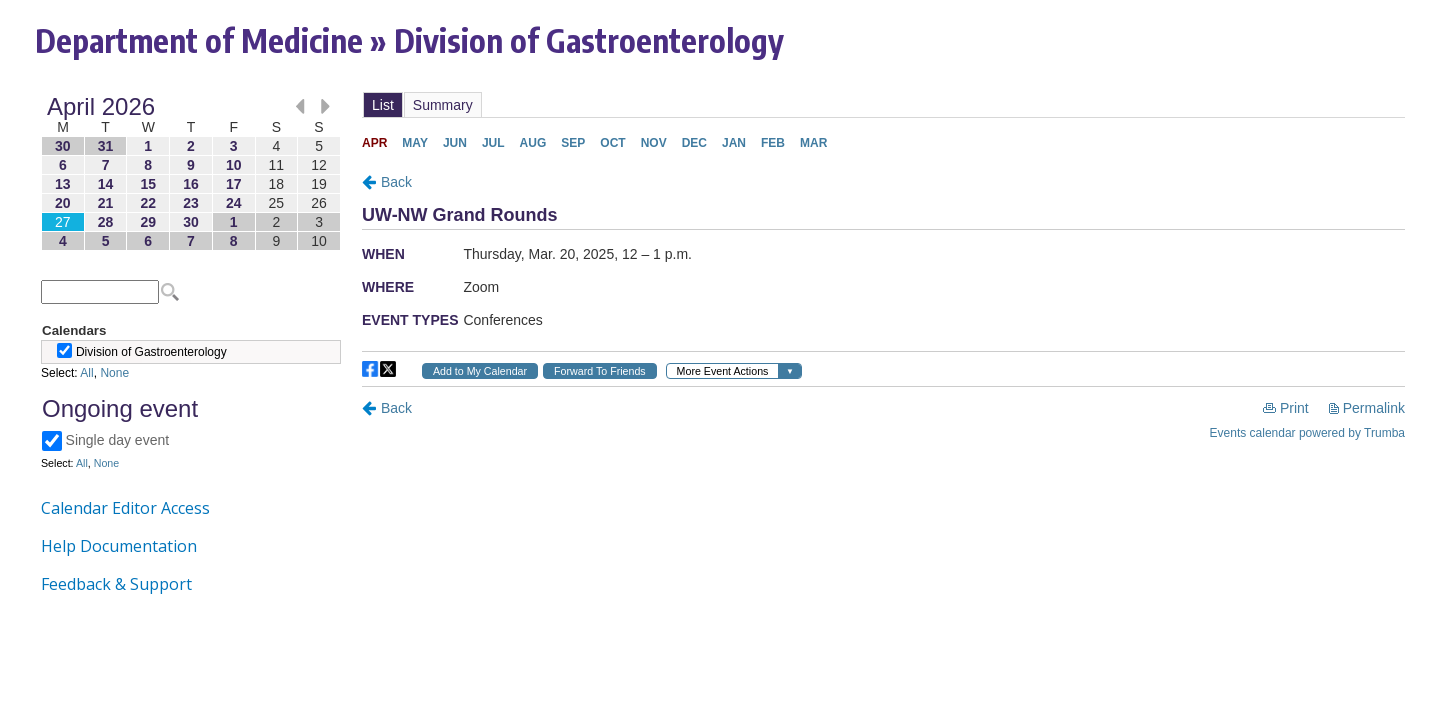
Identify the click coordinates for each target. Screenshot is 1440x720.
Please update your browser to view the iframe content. (191, 173)
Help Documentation (119, 546)
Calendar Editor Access (125, 508)
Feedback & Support (116, 584)
